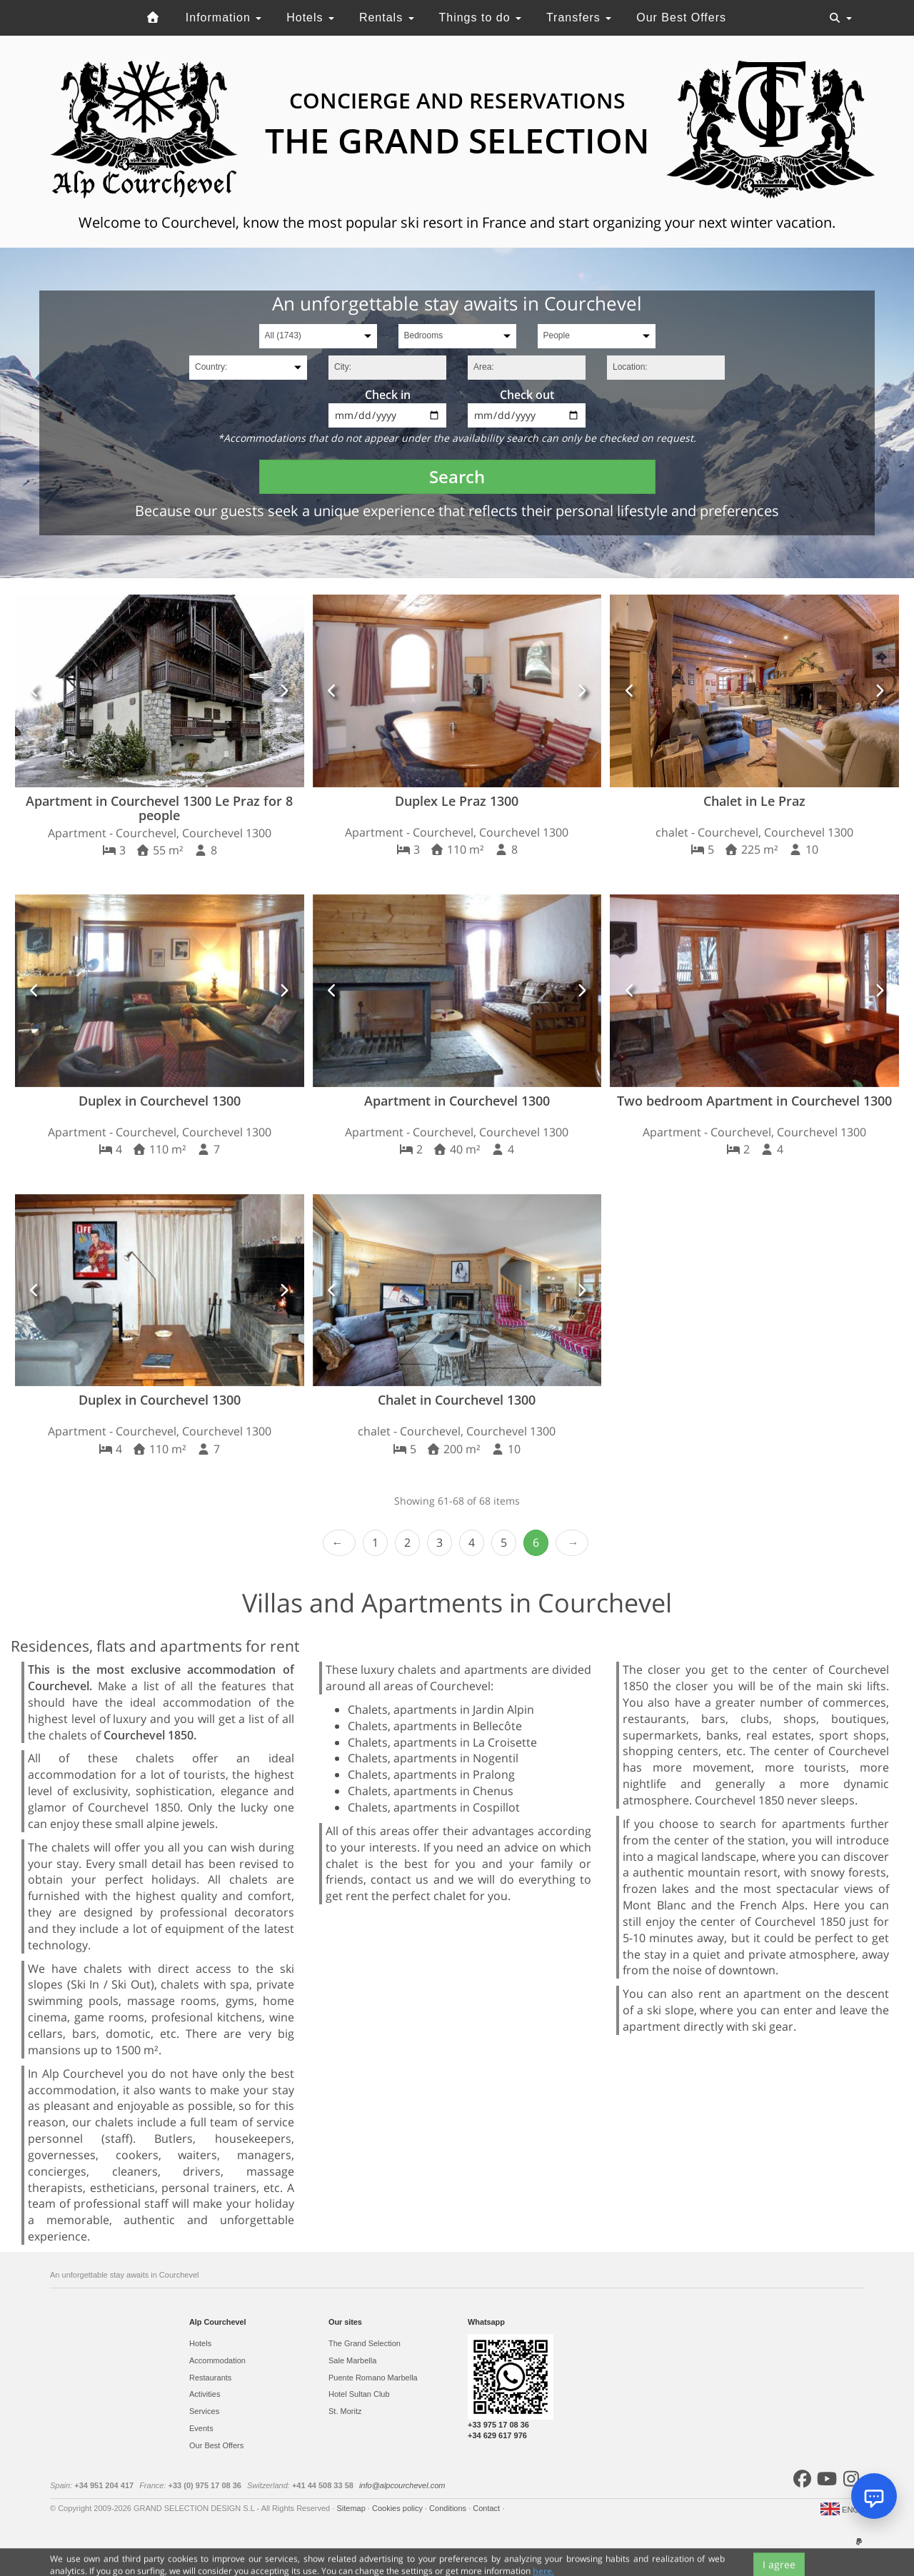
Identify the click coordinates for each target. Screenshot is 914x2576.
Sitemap (351, 2508)
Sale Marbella (352, 2360)
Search (457, 476)
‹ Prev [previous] (339, 1543)
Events (201, 2428)
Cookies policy (398, 2508)
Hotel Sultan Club (359, 2394)
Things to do (479, 17)
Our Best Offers (681, 17)
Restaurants (210, 2377)
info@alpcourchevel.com (402, 2485)
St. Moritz (344, 2411)
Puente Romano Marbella (373, 2377)
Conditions (448, 2508)
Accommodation (217, 2360)
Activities (204, 2394)
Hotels (310, 17)
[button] (35, 691)
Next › (572, 1543)
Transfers (578, 17)
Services (204, 2411)
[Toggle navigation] (840, 18)
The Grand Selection (364, 2343)
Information (223, 17)
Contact (487, 2508)
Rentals (386, 17)
